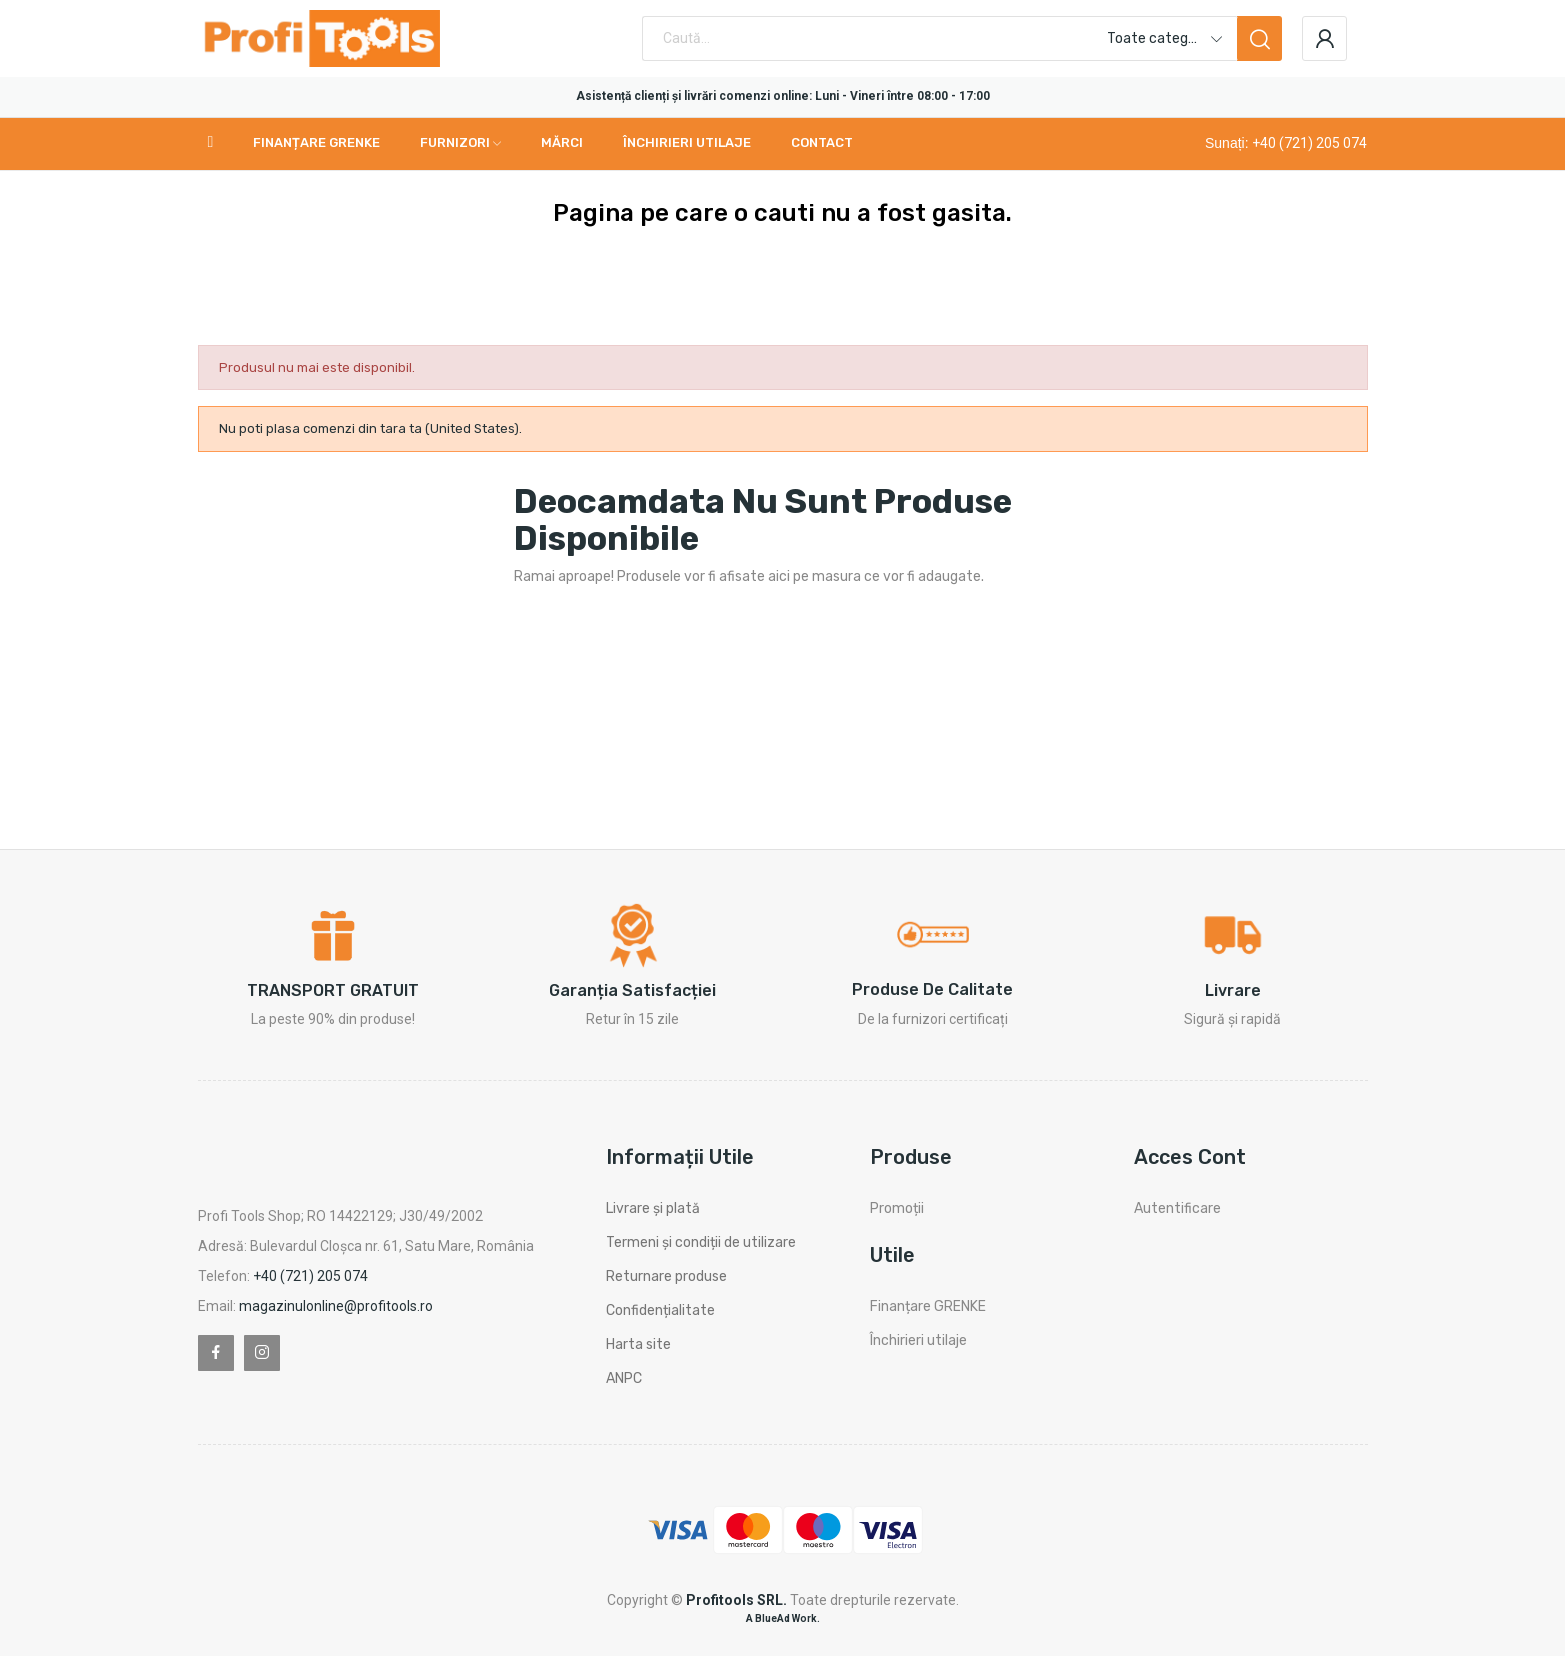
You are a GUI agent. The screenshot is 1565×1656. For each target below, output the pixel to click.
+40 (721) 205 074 (1309, 143)
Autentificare (1177, 1208)
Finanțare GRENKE (928, 1306)
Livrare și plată (653, 1208)
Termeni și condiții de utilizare (701, 1242)
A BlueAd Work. (783, 1618)
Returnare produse (666, 1276)
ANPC (624, 1378)
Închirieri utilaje (918, 1340)
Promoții (897, 1208)
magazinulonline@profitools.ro (336, 1306)
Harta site (638, 1344)
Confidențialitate (660, 1310)
